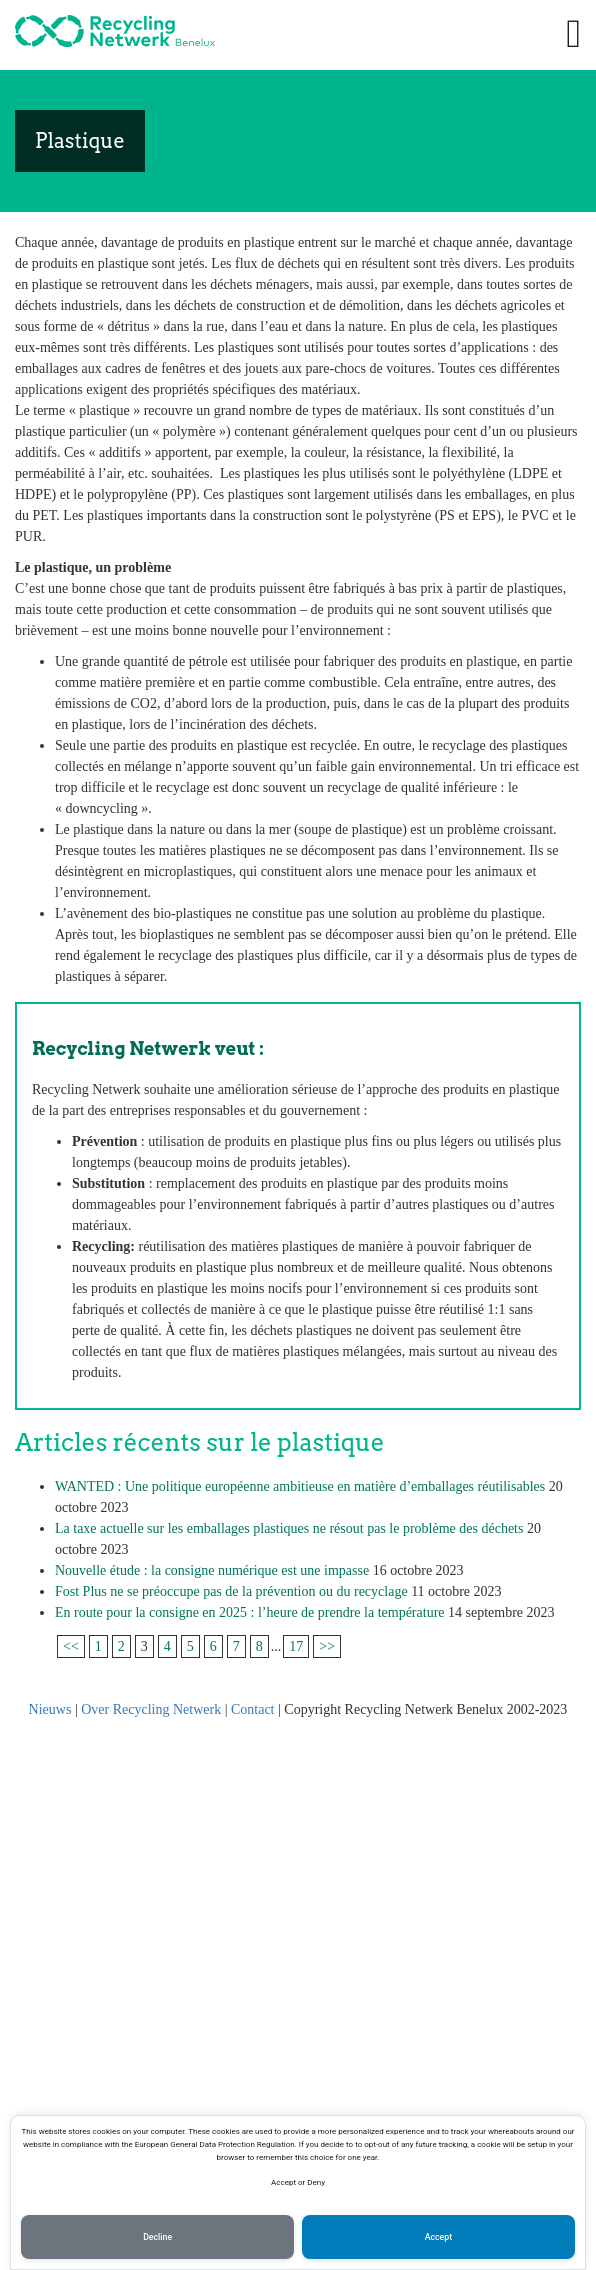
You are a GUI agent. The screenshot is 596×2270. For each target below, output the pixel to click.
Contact (253, 1709)
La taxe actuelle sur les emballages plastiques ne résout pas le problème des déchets (289, 1528)
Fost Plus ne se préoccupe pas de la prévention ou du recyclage (231, 1591)
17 (296, 1646)
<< (71, 1646)
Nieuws (50, 1709)
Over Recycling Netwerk (151, 1709)
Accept (438, 2237)
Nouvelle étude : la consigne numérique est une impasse (212, 1570)
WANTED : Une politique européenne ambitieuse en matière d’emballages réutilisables (300, 1486)
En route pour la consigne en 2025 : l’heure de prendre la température (250, 1612)
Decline (157, 2237)
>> (327, 1646)
